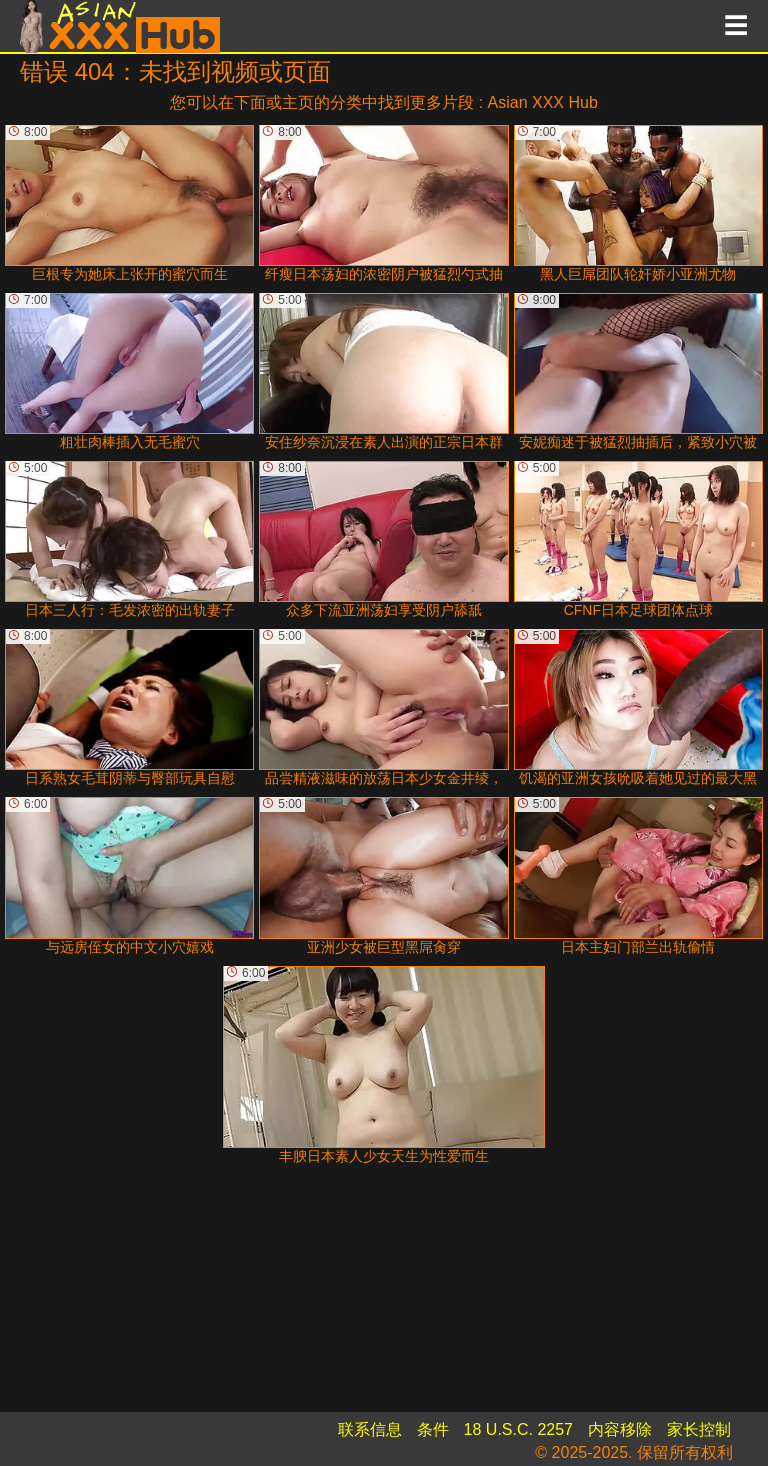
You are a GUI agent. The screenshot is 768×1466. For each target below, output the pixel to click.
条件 (433, 1429)
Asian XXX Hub (543, 102)
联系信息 (370, 1429)
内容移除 (620, 1429)
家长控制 (699, 1429)
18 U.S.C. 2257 (518, 1429)
